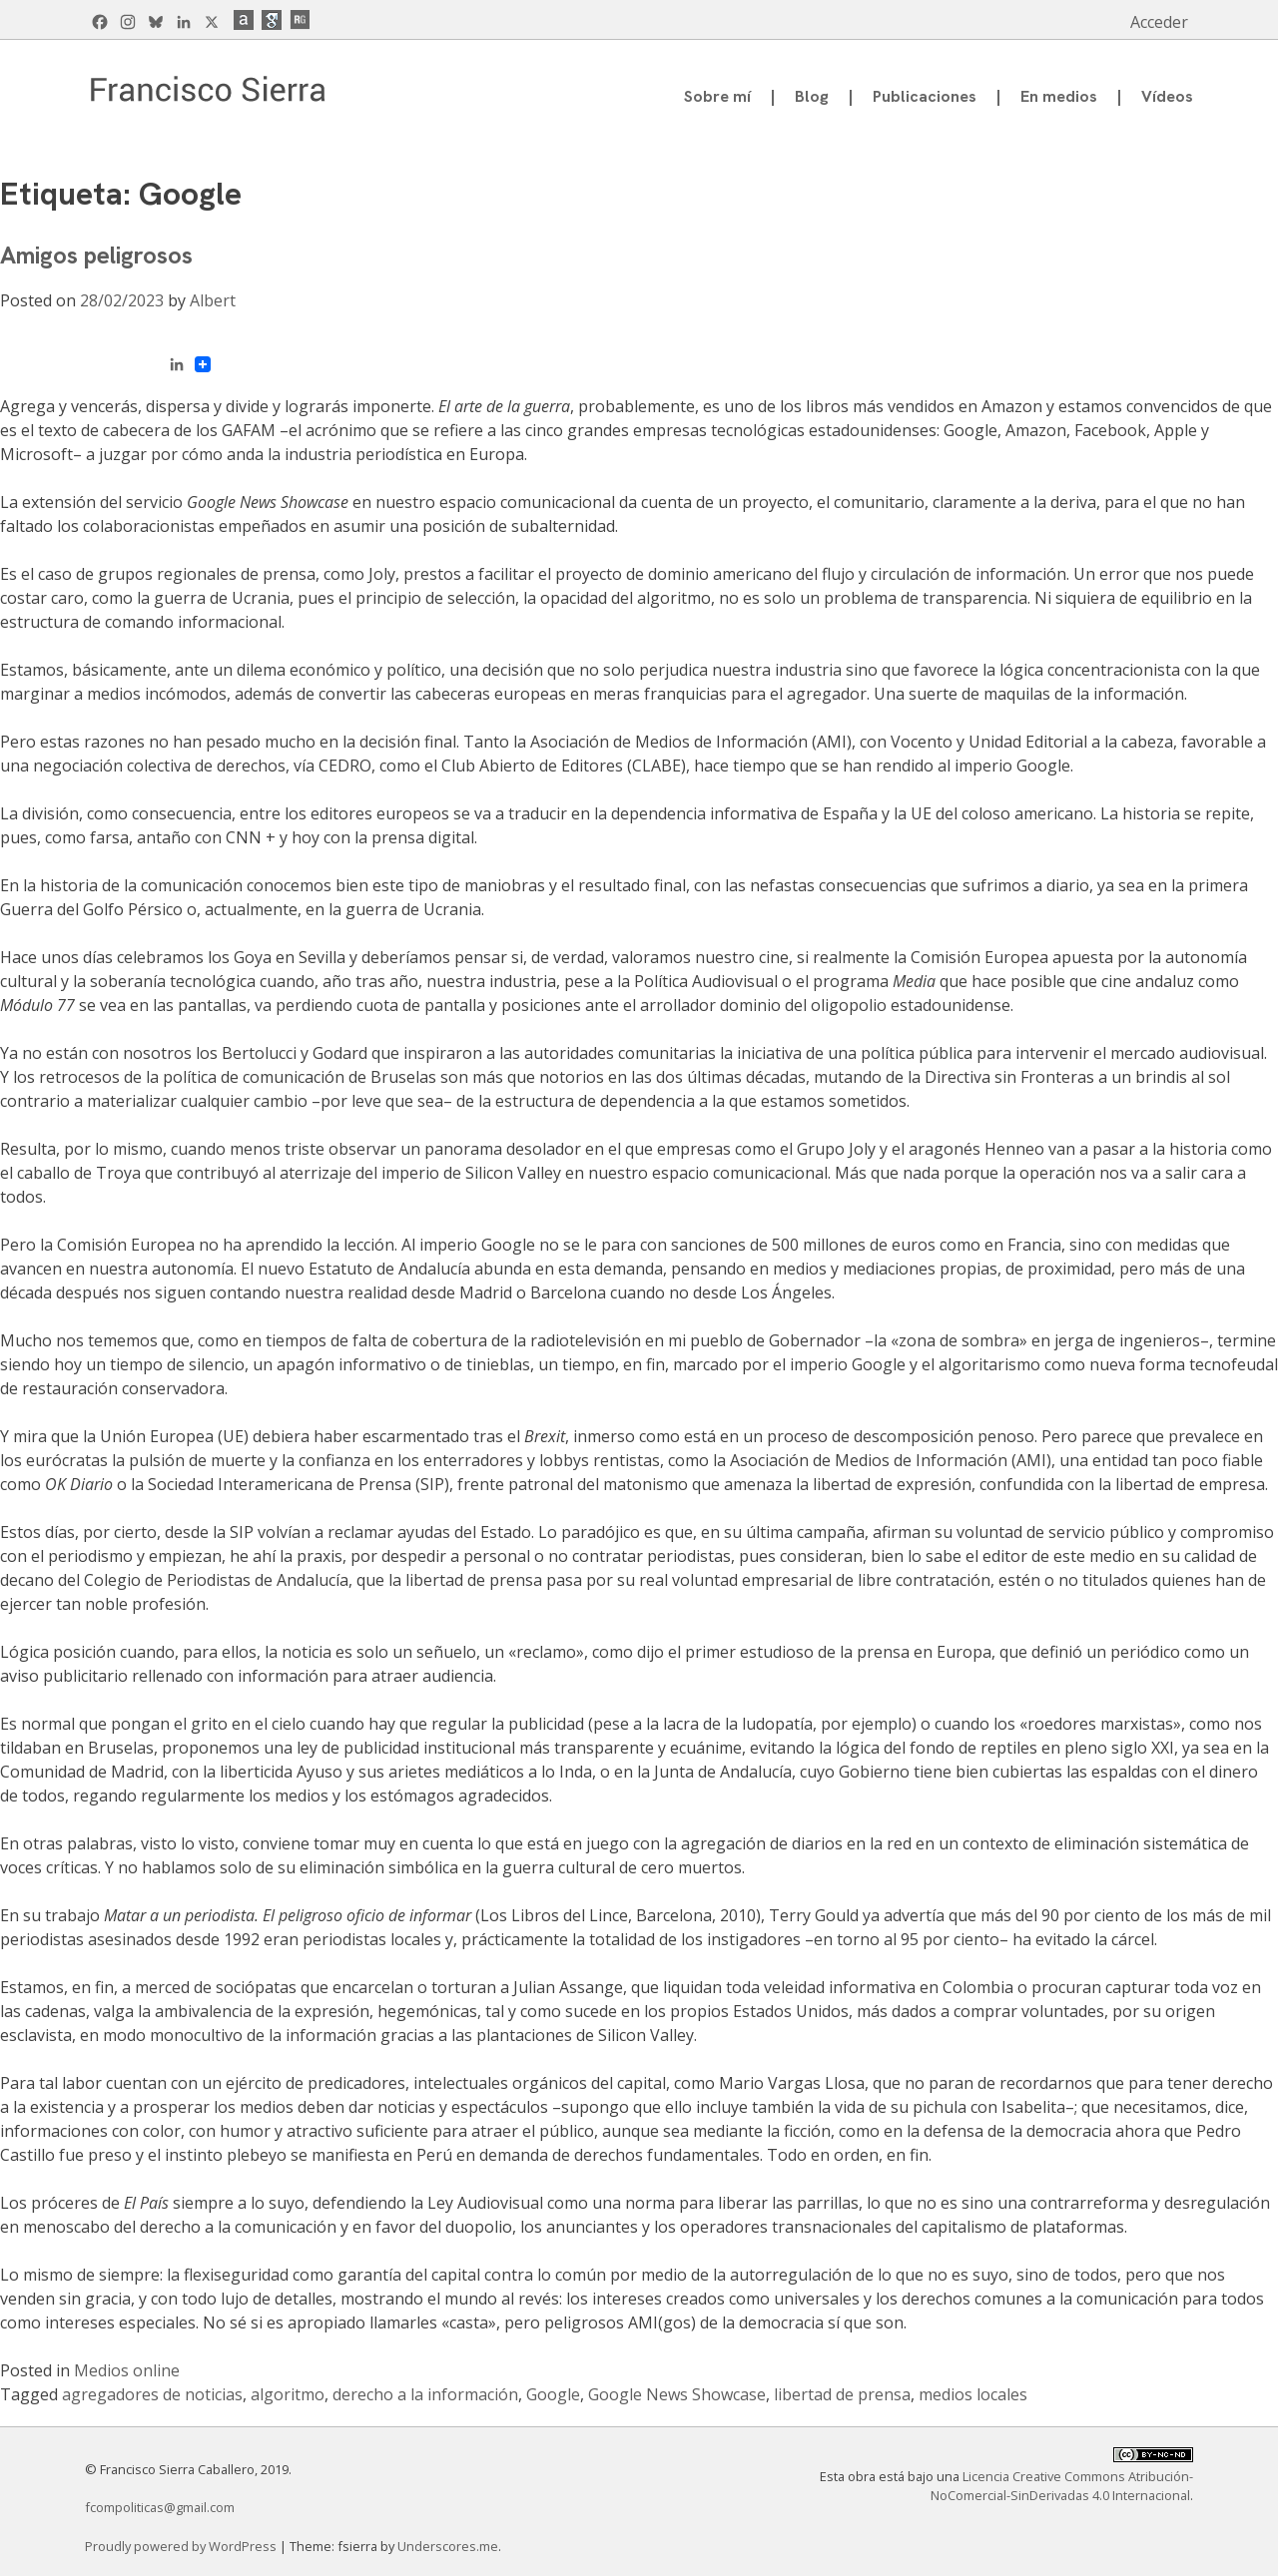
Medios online (127, 2370)
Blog (812, 96)
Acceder (1159, 22)
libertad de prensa (842, 2394)
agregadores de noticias (152, 2394)
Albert (213, 300)
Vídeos (1167, 96)
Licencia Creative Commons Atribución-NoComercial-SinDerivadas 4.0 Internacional (1062, 2485)
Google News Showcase (677, 2394)
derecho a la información (425, 2394)
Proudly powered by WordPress (182, 2546)
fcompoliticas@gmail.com (160, 2507)
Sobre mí (717, 96)
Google (553, 2394)
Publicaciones (924, 96)
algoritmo (287, 2394)
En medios (1058, 96)
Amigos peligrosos (96, 255)
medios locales (973, 2394)
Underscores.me (447, 2546)
